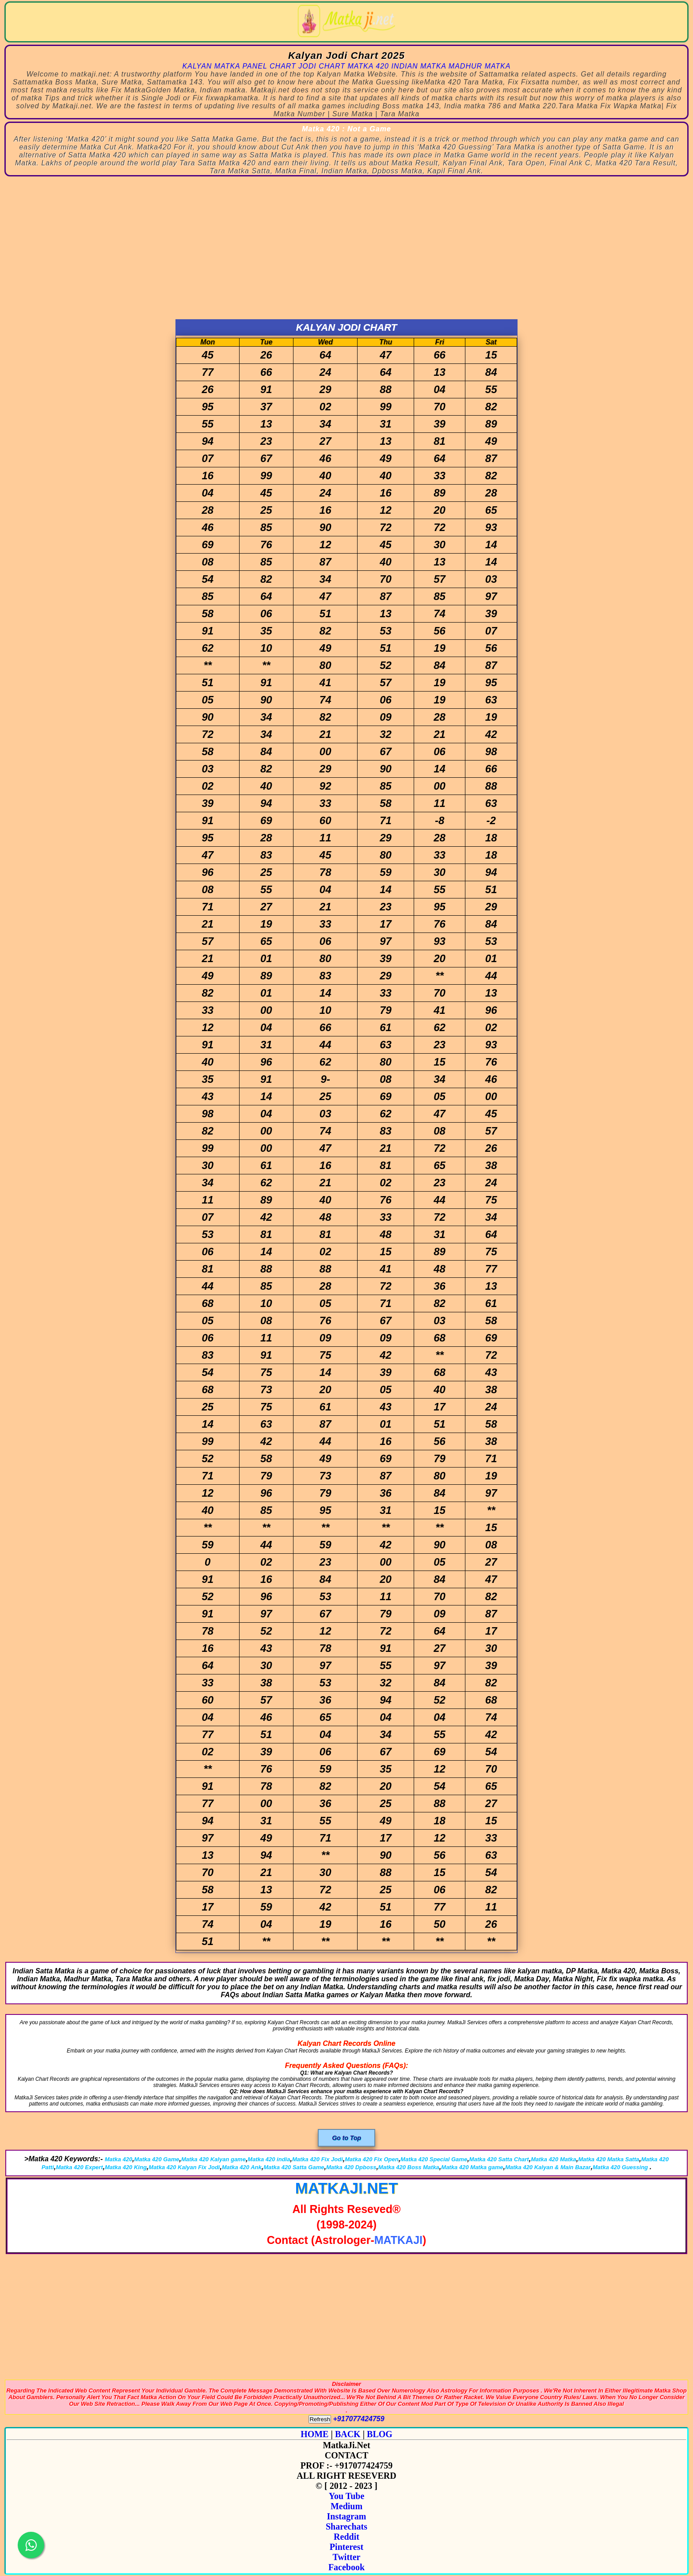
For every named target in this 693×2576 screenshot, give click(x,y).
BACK (348, 2434)
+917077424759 (359, 2419)
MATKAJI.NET (346, 2188)
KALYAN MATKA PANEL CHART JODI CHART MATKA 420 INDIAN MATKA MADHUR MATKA (347, 66)
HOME (314, 2434)
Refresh (319, 2419)
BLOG (379, 2434)
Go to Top (346, 2137)
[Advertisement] (346, 253)
